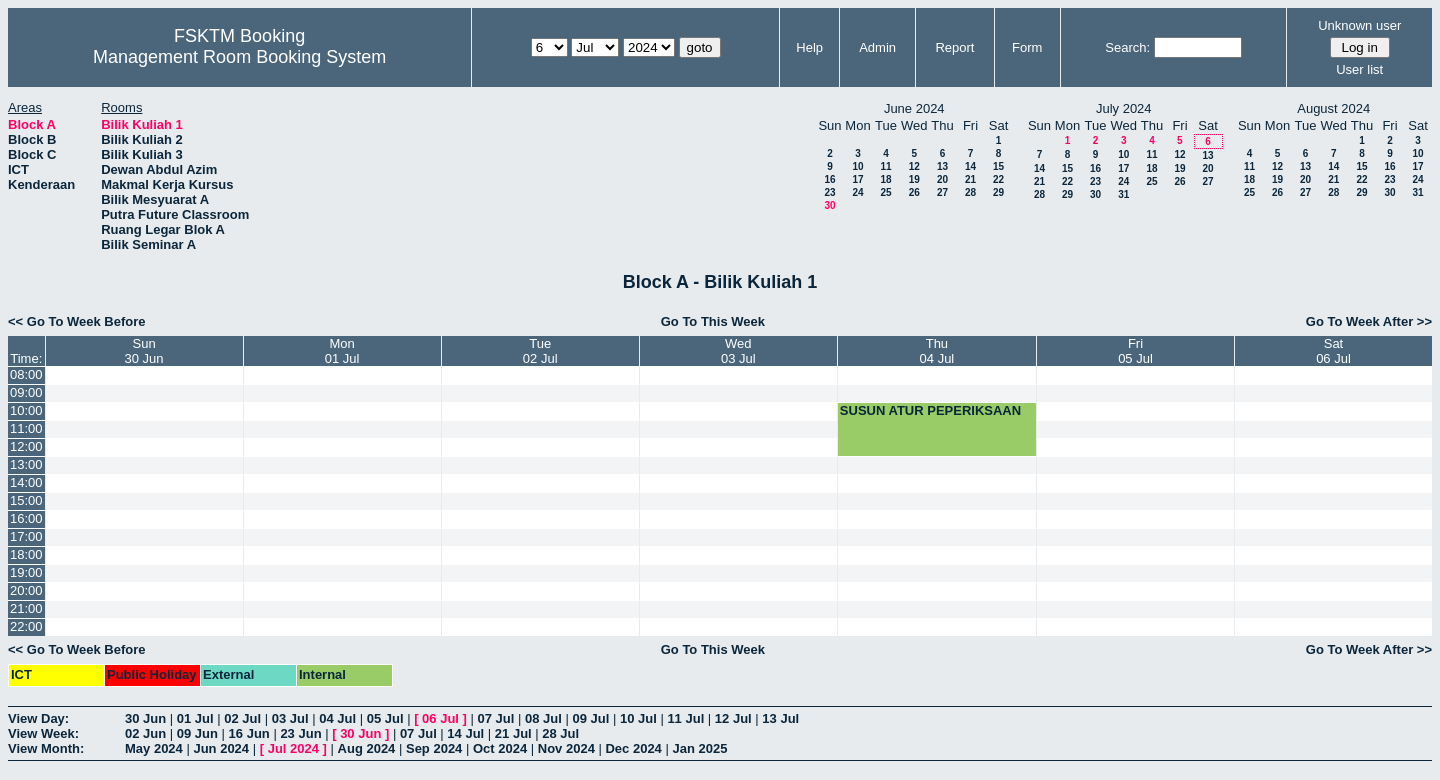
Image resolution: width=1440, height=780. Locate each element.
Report (954, 47)
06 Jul (440, 718)
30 (829, 205)
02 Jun (145, 733)
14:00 (26, 482)
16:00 (26, 518)
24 (857, 192)
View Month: (46, 748)
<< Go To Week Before (77, 321)
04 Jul (337, 718)
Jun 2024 (221, 748)
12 (914, 166)
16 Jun (249, 733)
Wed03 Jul (738, 351)
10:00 (26, 410)
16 (829, 179)
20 (942, 179)
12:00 (26, 446)
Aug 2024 (367, 748)
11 (885, 166)
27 (942, 192)
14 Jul (465, 733)
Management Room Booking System (239, 57)
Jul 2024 (293, 748)
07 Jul (496, 718)
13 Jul (780, 718)
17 (857, 179)
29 (998, 192)
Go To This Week (713, 321)
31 (1123, 194)
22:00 (26, 626)
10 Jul (638, 718)
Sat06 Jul (1333, 351)
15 (998, 166)
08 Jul (543, 718)
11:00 (26, 428)
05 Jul (385, 718)
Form (1027, 47)
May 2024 (154, 748)
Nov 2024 (566, 748)
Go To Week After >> (1369, 321)
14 (970, 166)
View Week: (43, 733)
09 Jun (197, 733)
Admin (877, 47)
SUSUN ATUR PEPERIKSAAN (930, 410)
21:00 (26, 608)
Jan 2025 (699, 748)
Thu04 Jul (937, 351)
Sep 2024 (434, 748)
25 (885, 192)
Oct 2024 (500, 748)
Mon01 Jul (342, 351)
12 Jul (733, 718)
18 (885, 179)
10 (857, 166)
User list (1359, 69)
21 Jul (513, 733)
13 (942, 166)
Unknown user (1359, 25)
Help (809, 47)
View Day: (38, 718)
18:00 (26, 554)
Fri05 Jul (1135, 351)
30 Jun (145, 718)
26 (914, 192)
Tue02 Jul (540, 351)
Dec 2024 (633, 748)
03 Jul (290, 718)
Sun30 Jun (144, 351)
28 (970, 192)
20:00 (26, 590)
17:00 (26, 536)
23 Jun (300, 733)
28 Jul (560, 733)
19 (914, 179)
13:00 (26, 464)
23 (829, 192)
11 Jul (685, 718)
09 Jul (590, 718)
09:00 (26, 392)
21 (970, 179)
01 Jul (195, 718)
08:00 (26, 374)
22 (998, 179)
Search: (1127, 47)
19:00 (26, 572)
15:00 (26, 500)
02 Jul (242, 718)
